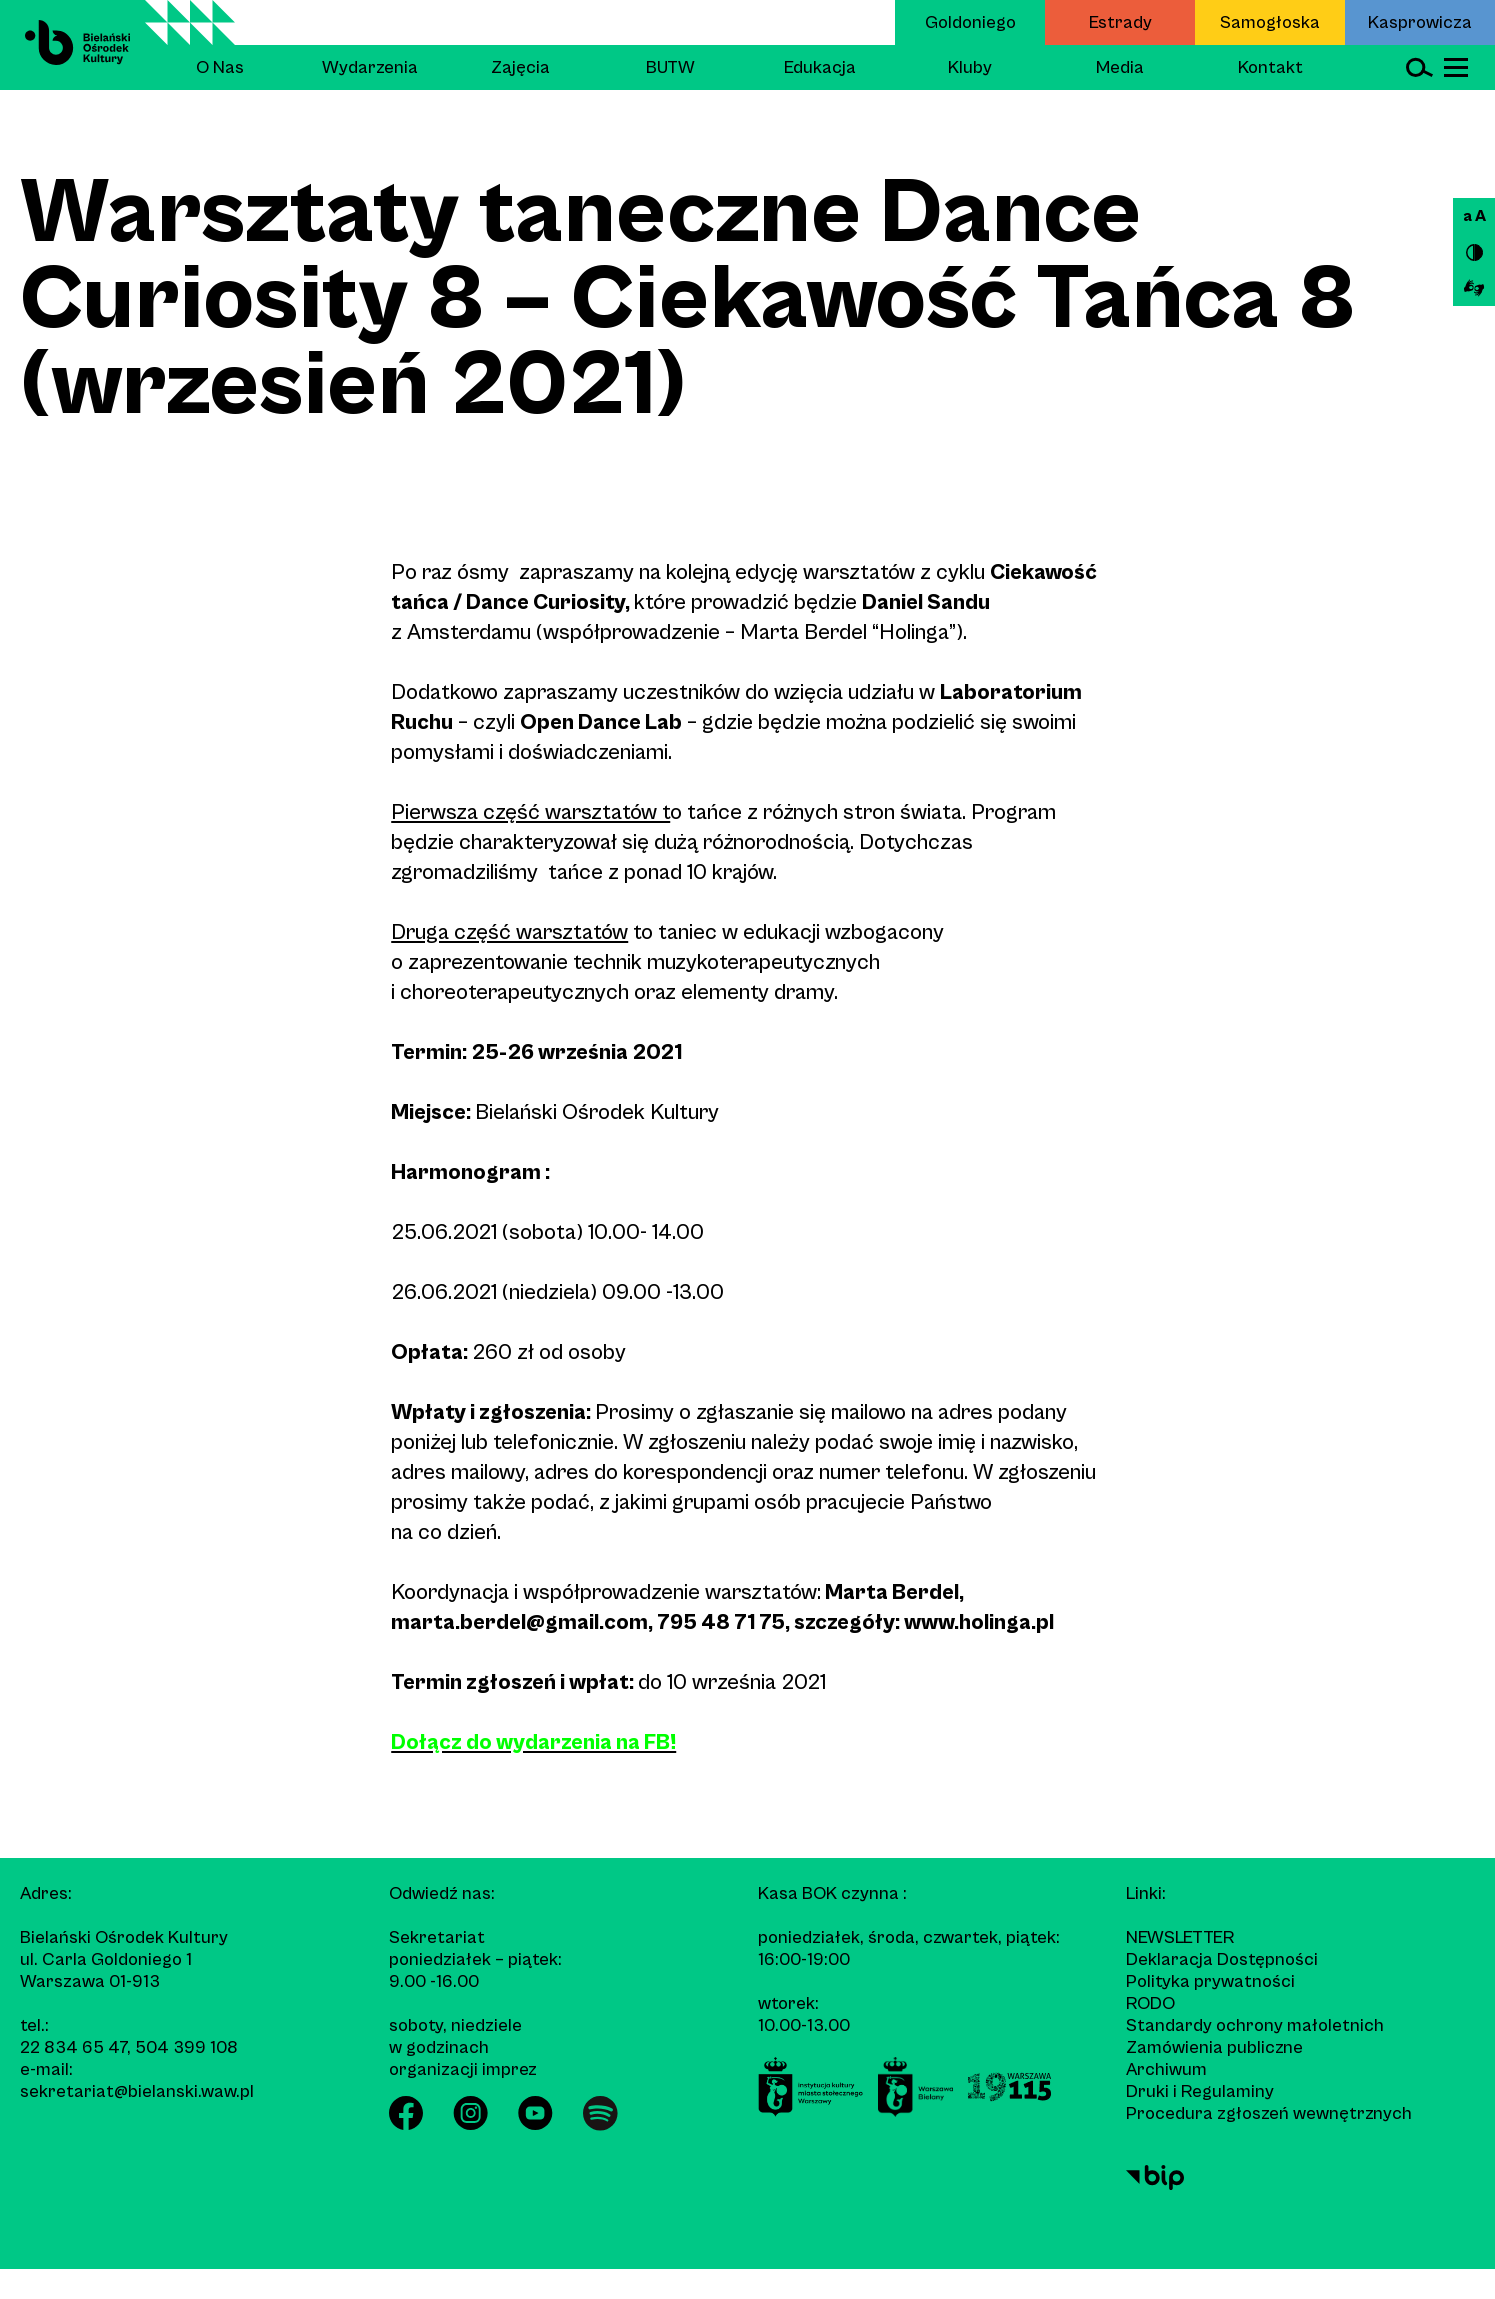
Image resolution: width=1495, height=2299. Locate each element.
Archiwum (1166, 2069)
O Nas (220, 67)
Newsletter (1180, 1937)
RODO (1150, 2003)
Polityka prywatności (1210, 1981)
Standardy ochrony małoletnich (1255, 2025)
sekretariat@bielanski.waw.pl (137, 2091)
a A (1474, 216)
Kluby (970, 67)
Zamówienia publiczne (1214, 2047)
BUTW (670, 67)
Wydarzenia (370, 67)
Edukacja (820, 67)
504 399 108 (186, 2047)
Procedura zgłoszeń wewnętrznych (1269, 2113)
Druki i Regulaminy (1200, 2091)
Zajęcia (520, 67)
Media (1120, 67)
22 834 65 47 (73, 2047)
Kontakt (1270, 67)
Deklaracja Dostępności (1222, 1959)
